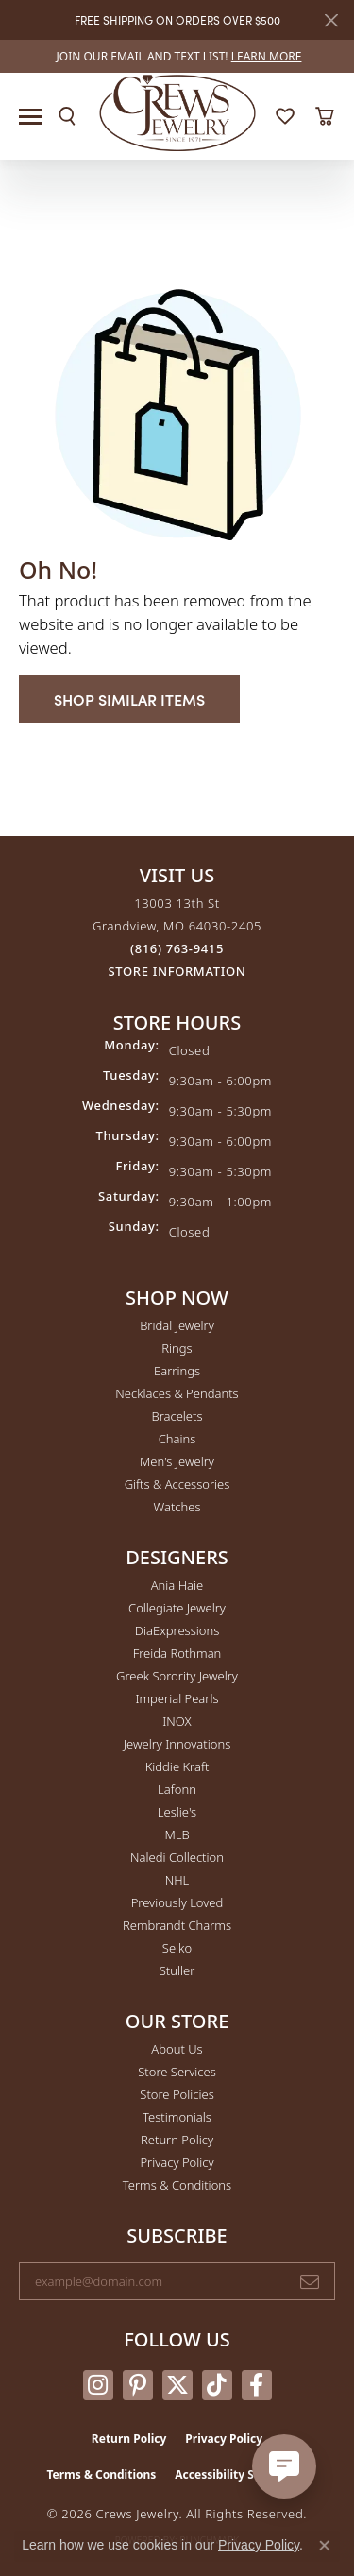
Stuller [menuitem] (177, 1970)
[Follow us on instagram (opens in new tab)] (98, 2385)
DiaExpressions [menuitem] (177, 1630)
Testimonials (177, 2116)
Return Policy (177, 2139)
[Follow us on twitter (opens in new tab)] (177, 2385)
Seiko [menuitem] (177, 1947)
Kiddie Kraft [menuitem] (177, 1766)
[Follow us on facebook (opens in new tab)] (257, 2385)
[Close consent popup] (324, 2545)
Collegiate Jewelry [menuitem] (177, 1607)
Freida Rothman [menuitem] (177, 1653)
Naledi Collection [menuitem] (177, 1857)
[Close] (331, 20)
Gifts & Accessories (177, 1484)
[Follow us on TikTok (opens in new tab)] (217, 2385)
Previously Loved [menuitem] (177, 1902)
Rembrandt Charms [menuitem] (177, 1925)
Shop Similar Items (129, 699)
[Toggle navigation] (30, 117)
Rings (176, 1347)
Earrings (177, 1370)
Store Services (177, 2071)
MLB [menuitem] (176, 1834)
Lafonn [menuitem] (177, 1789)
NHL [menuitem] (177, 1879)
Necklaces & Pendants (176, 1393)
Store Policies (176, 2094)
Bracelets (176, 1415)
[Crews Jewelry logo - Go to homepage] (177, 111)
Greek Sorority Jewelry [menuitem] (177, 1675)
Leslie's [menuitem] (177, 1811)
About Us (176, 2048)
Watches (177, 1506)
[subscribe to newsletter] (309, 2281)
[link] (177, 56)
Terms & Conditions (177, 2184)
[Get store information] (177, 972)
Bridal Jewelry (177, 1325)
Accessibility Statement (241, 2474)
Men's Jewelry (177, 1461)
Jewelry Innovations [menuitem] (177, 1743)
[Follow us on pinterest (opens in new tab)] (138, 2385)
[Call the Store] (177, 948)
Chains (177, 1438)
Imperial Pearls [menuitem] (176, 1698)
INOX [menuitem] (176, 1721)
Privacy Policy (176, 2162)
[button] (67, 116)
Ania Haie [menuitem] (177, 1585)
